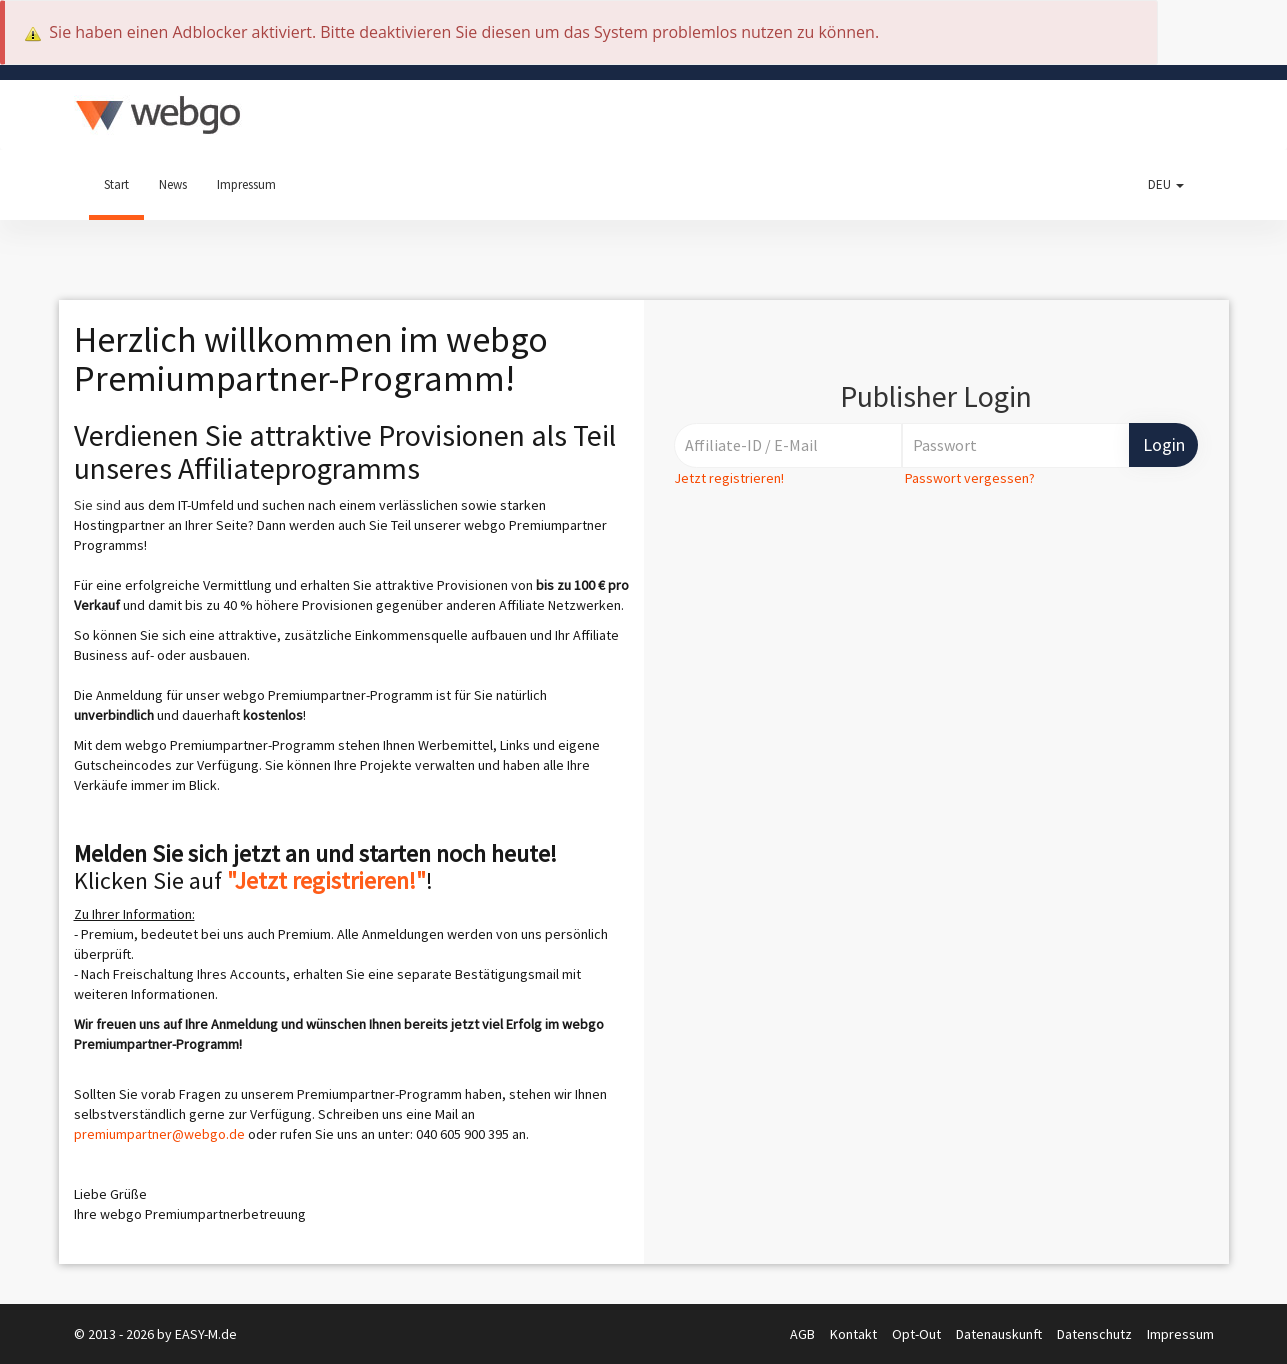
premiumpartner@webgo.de (159, 1134)
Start (116, 184)
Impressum (246, 184)
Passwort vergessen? (970, 478)
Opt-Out (918, 1334)
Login (1164, 444)
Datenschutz (1096, 1334)
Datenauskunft (1000, 1334)
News (173, 184)
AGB (804, 1334)
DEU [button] (1166, 184)
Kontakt (855, 1334)
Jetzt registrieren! (729, 478)
